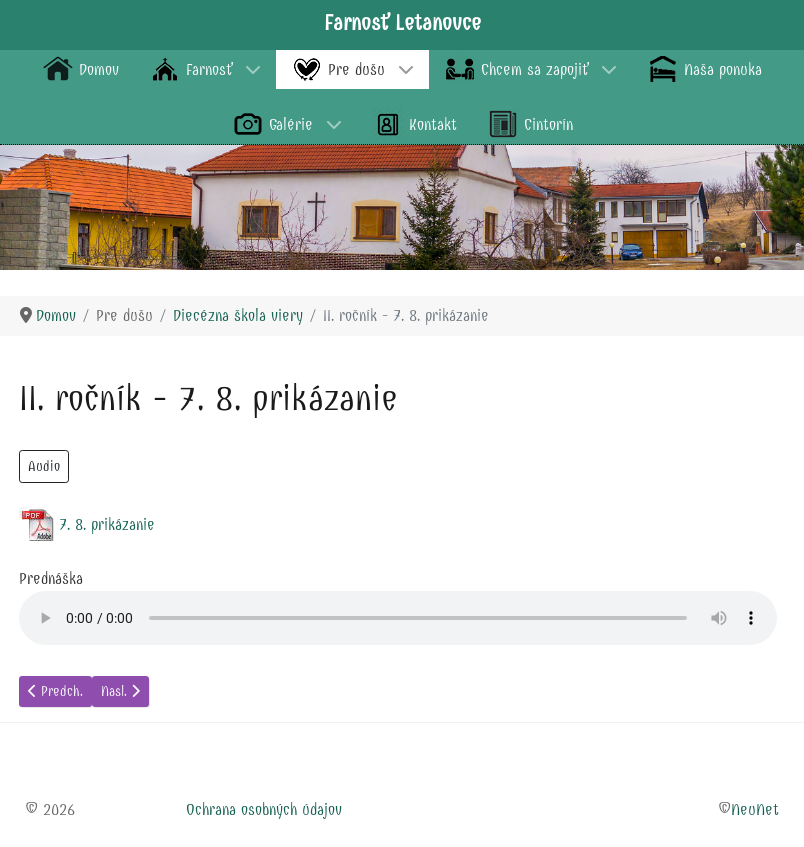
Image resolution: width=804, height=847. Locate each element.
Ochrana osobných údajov (264, 809)
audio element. (398, 618)
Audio (44, 466)
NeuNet (755, 809)
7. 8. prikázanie (107, 524)
